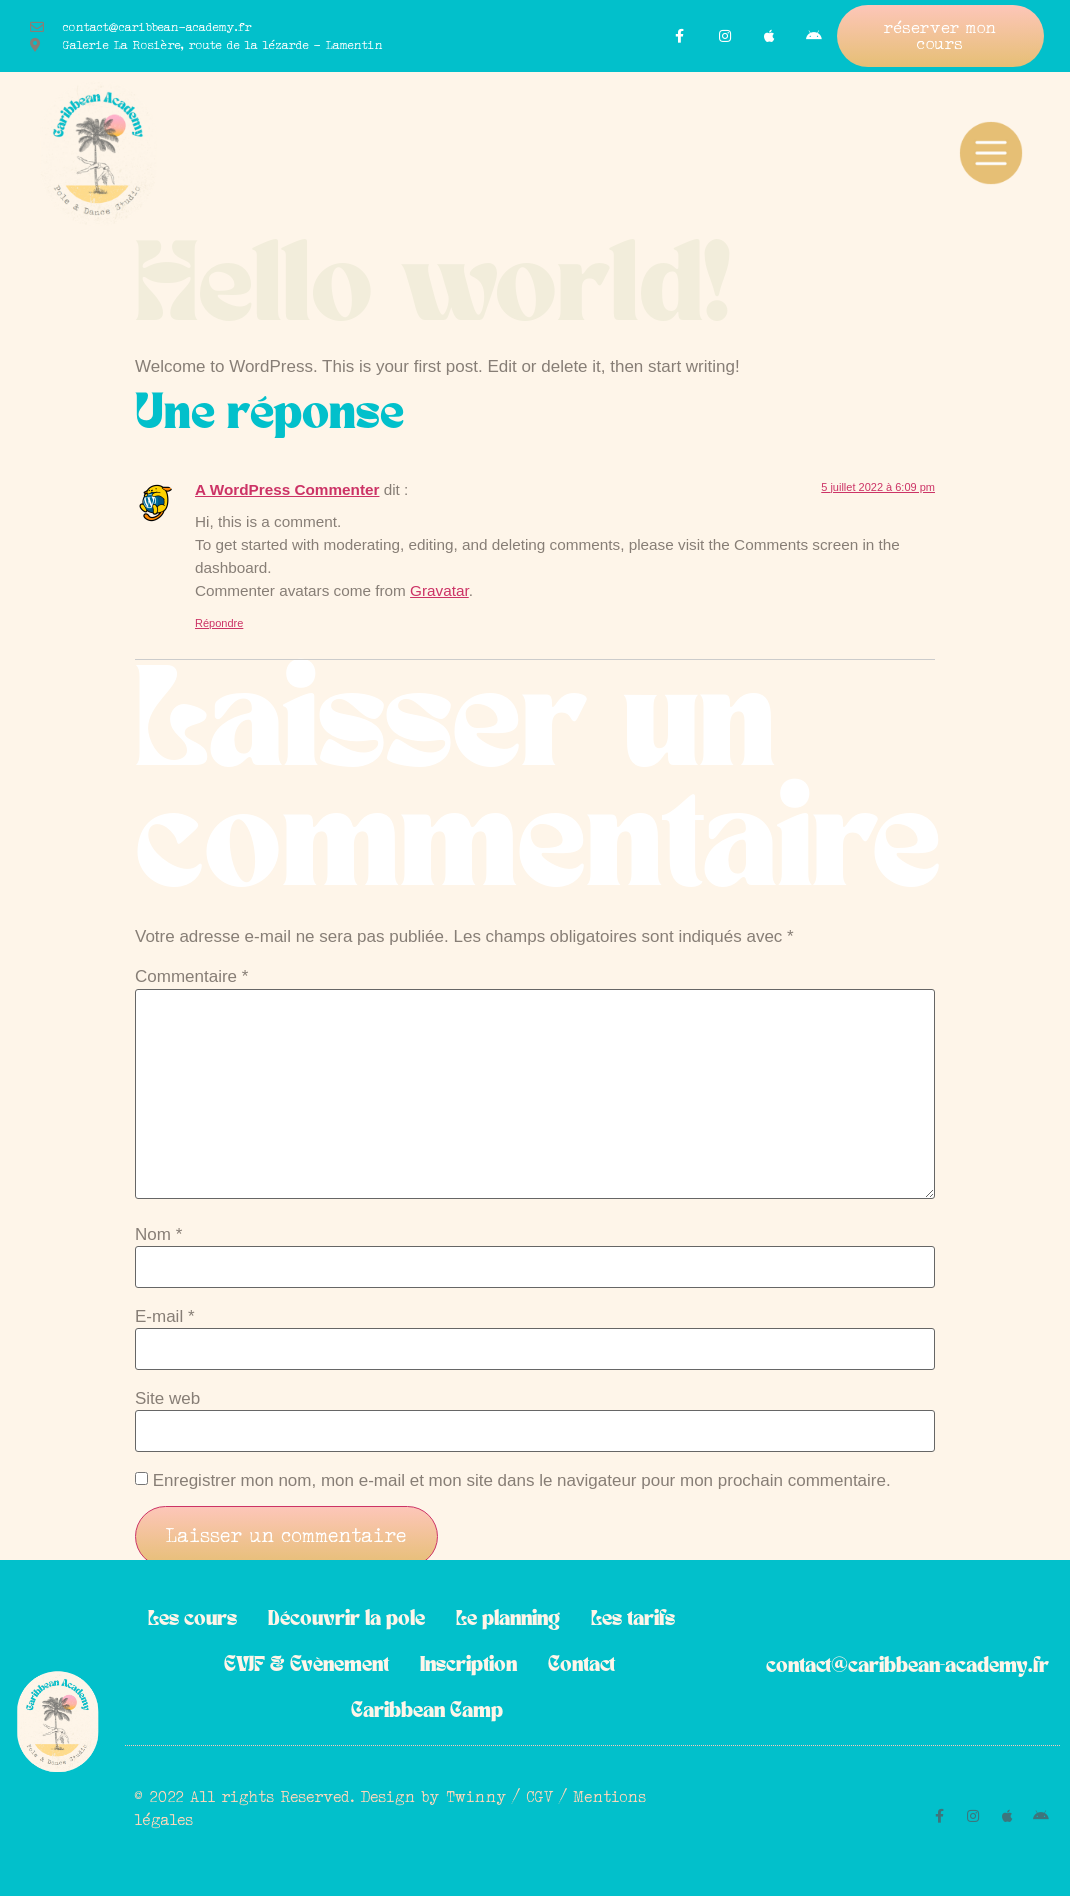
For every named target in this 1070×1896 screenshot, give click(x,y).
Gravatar (439, 590)
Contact (581, 1665)
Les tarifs (633, 1619)
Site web (167, 1398)
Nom (158, 1234)
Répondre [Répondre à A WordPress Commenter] (219, 623)
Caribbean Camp (427, 1711)
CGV (540, 1796)
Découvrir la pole (346, 1619)
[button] (941, 36)
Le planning (508, 1619)
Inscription (468, 1665)
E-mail (165, 1316)
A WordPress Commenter (287, 489)
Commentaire (191, 976)
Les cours (192, 1619)
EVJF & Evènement (306, 1665)
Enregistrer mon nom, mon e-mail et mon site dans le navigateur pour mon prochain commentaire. (522, 1480)
